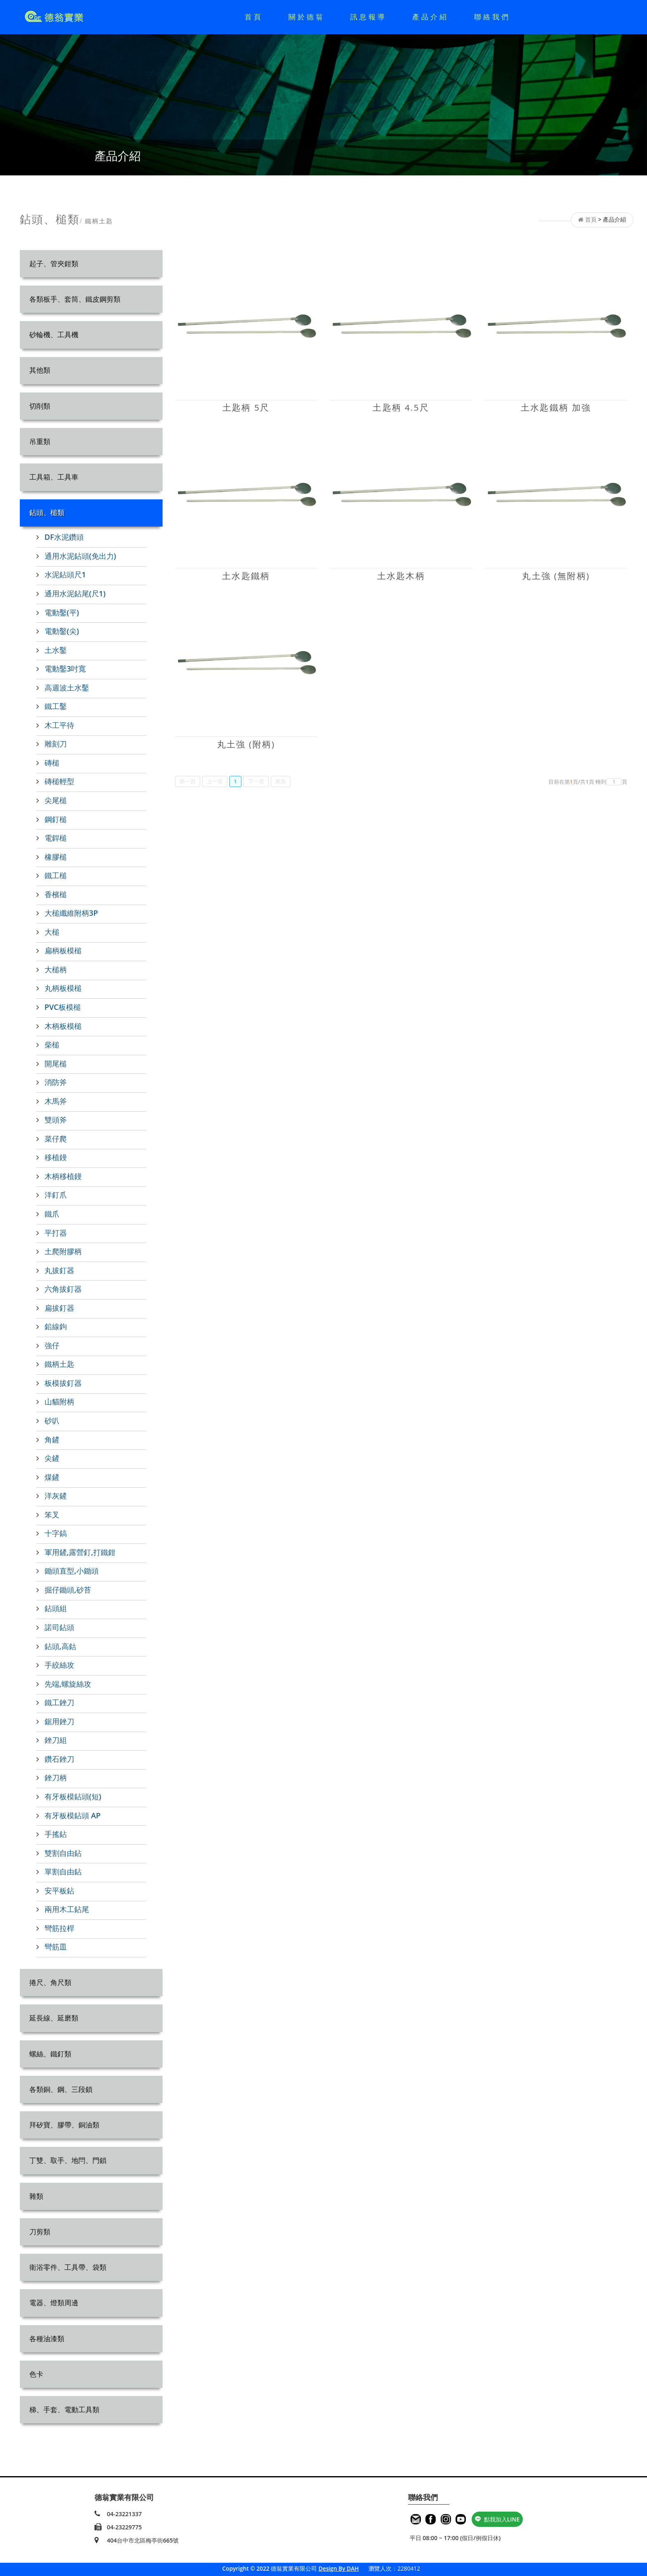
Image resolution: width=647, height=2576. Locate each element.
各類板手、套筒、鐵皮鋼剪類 (74, 299)
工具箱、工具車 (53, 477)
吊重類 (39, 441)
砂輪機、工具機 (53, 334)
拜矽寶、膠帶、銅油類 (64, 2124)
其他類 (39, 370)
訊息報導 (368, 16)
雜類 (36, 2196)
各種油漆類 (46, 2338)
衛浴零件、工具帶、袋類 (67, 2267)
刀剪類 (39, 2231)
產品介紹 (430, 16)
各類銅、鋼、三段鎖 (60, 2089)
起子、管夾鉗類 (53, 263)
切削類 (39, 406)
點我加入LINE (497, 2519)
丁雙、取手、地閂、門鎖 (67, 2160)
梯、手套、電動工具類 (64, 2409)
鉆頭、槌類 (46, 512)
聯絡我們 (492, 16)
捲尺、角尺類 (50, 1982)
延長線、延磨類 (53, 2018)
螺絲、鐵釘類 (50, 2053)
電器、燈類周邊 (53, 2302)
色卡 (36, 2374)
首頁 (254, 16)
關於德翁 (306, 16)
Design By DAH (339, 2568)
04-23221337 (124, 2514)
